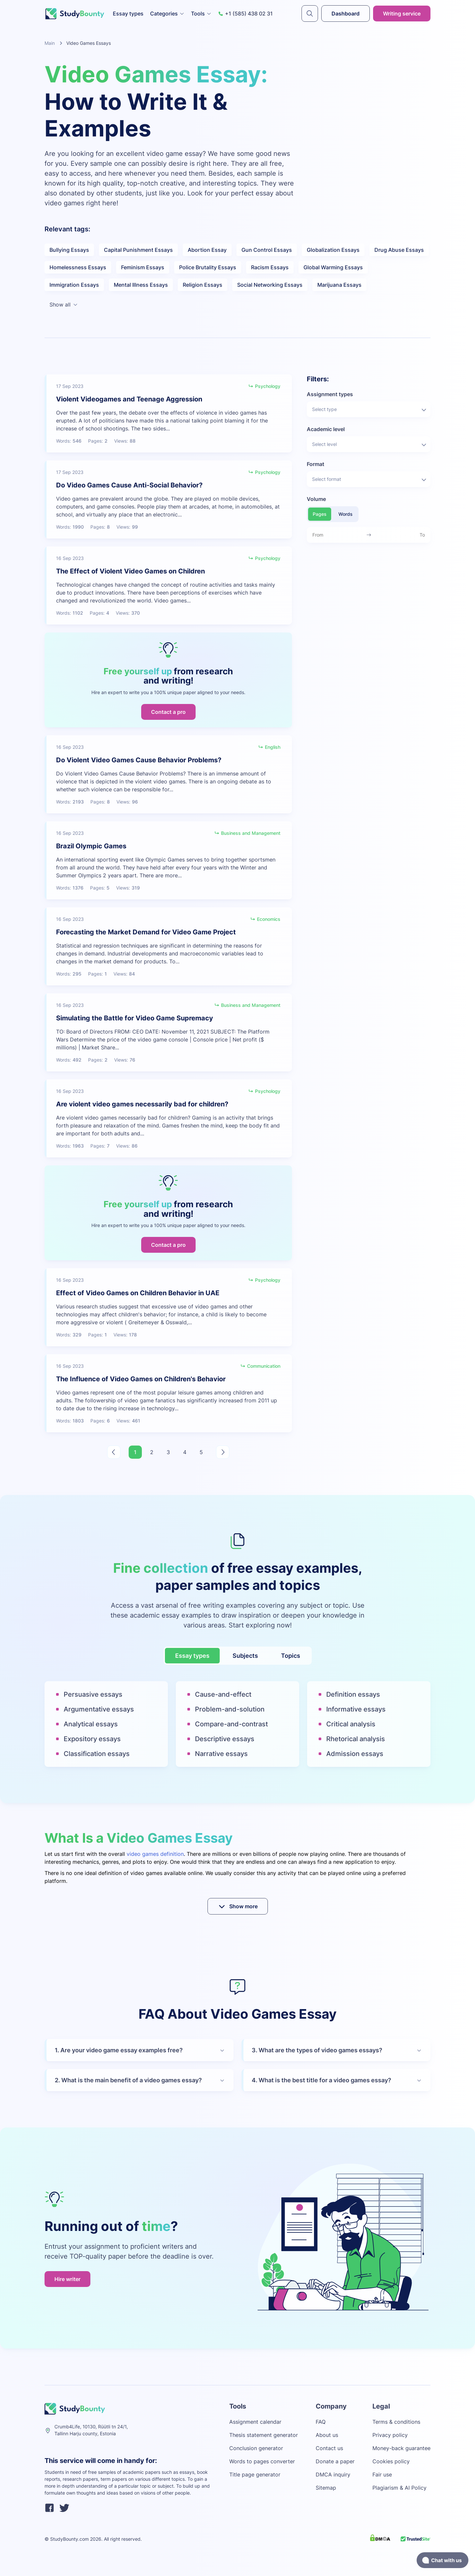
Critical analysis (350, 1724)
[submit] (309, 13)
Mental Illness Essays (141, 284)
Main (50, 43)
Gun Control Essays (266, 250)
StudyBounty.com (69, 2539)
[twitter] (64, 2509)
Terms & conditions (396, 2421)
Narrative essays (221, 1754)
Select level (369, 444)
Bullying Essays (69, 250)
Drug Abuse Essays (399, 250)
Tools (201, 13)
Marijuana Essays (339, 284)
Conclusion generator (256, 2448)
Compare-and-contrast (231, 1724)
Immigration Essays (74, 284)
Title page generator (254, 2474)
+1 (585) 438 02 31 (245, 13)
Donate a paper (335, 2461)
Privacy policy (390, 2435)
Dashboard (346, 13)
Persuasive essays (93, 1694)
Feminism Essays (142, 267)
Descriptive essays (224, 1739)
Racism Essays (270, 267)
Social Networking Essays (269, 284)
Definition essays (353, 1694)
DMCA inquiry (333, 2474)
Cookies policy (391, 2461)
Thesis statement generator (263, 2435)
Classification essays (97, 1754)
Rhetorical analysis (355, 1739)
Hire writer (67, 2279)
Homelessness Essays (77, 267)
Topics (290, 1655)
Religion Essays (202, 284)
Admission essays (354, 1754)
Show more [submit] (238, 1906)
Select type (369, 409)
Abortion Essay (207, 250)
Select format (369, 479)
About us (327, 2435)
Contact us (329, 2448)
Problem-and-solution (230, 1709)
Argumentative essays (99, 1709)
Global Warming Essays (333, 267)
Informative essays (356, 1709)
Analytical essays (91, 1724)
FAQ (321, 2421)
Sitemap (326, 2487)
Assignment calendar (255, 2421)
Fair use (382, 2474)
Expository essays (92, 1739)
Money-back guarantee (401, 2448)
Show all (63, 304)
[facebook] (49, 2509)
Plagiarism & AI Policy (399, 2487)
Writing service (402, 13)
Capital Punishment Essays (138, 250)
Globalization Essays (333, 250)
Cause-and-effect (223, 1694)
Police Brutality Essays (207, 267)
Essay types (128, 13)
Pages (320, 514)
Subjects (245, 1655)
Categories (167, 13)
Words (345, 514)
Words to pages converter (262, 2461)
